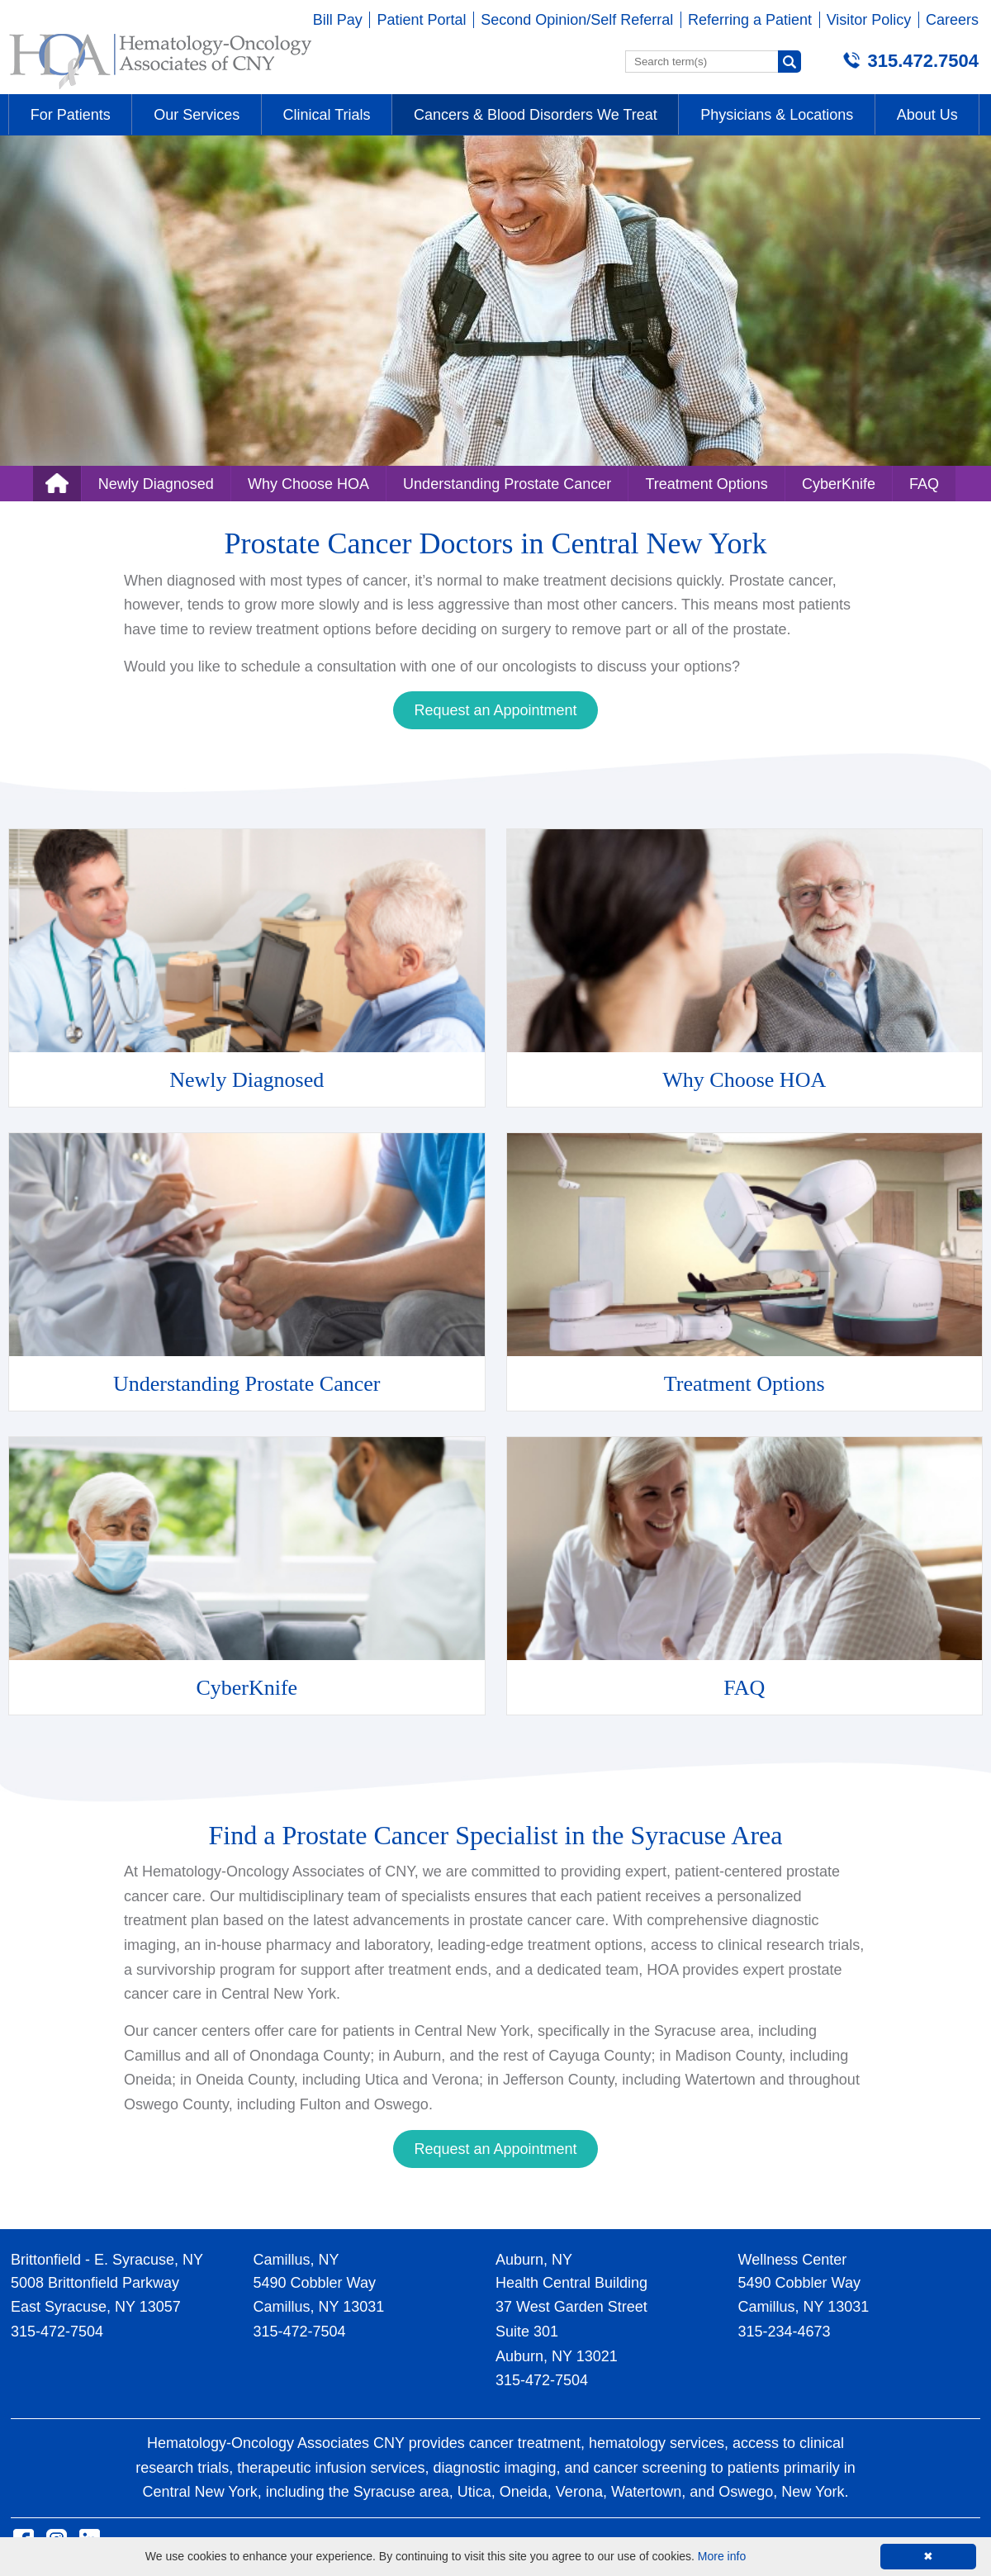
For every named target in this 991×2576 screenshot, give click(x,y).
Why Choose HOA (308, 484)
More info (722, 2556)
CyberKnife (838, 484)
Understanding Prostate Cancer (507, 484)
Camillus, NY (296, 2259)
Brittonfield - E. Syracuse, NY (107, 2259)
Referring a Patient (750, 20)
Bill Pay (338, 20)
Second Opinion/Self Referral (577, 20)
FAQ (924, 484)
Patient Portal (421, 20)
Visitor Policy (869, 20)
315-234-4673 (784, 2331)
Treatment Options (706, 484)
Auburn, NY (534, 2259)
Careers (952, 20)
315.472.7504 (923, 60)
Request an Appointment (495, 710)
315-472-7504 (57, 2331)
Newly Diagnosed (156, 484)
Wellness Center (792, 2259)
